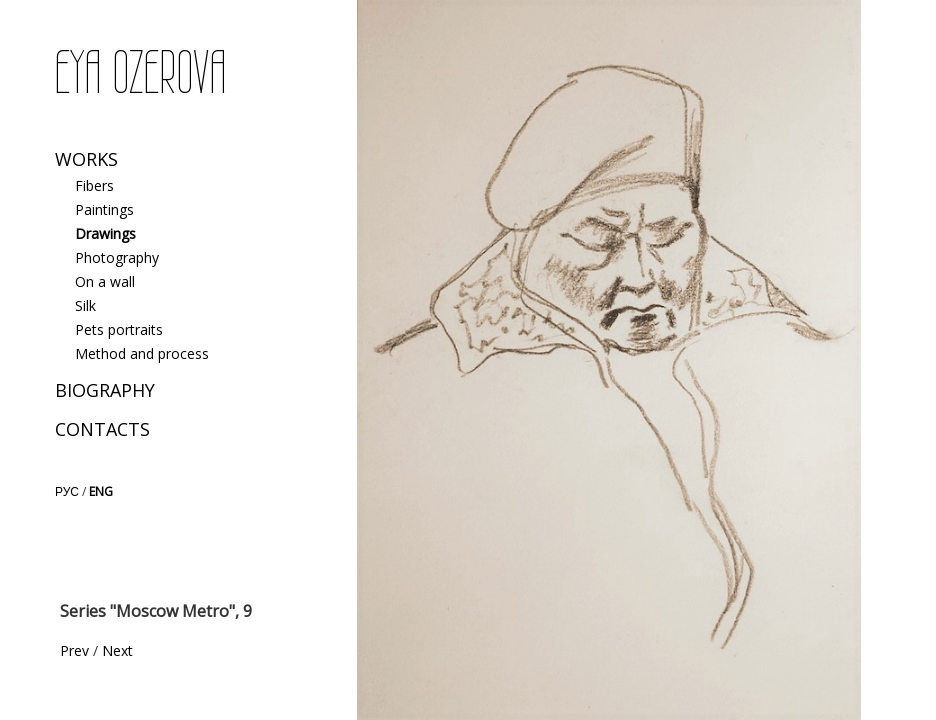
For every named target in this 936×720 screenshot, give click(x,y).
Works (86, 159)
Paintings (104, 209)
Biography (105, 390)
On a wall (105, 281)
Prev (74, 650)
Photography (117, 257)
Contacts (102, 429)
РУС (67, 491)
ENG (101, 491)
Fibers (94, 185)
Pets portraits (119, 329)
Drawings (105, 233)
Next (117, 650)
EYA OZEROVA (140, 73)
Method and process (142, 353)
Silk (85, 305)
